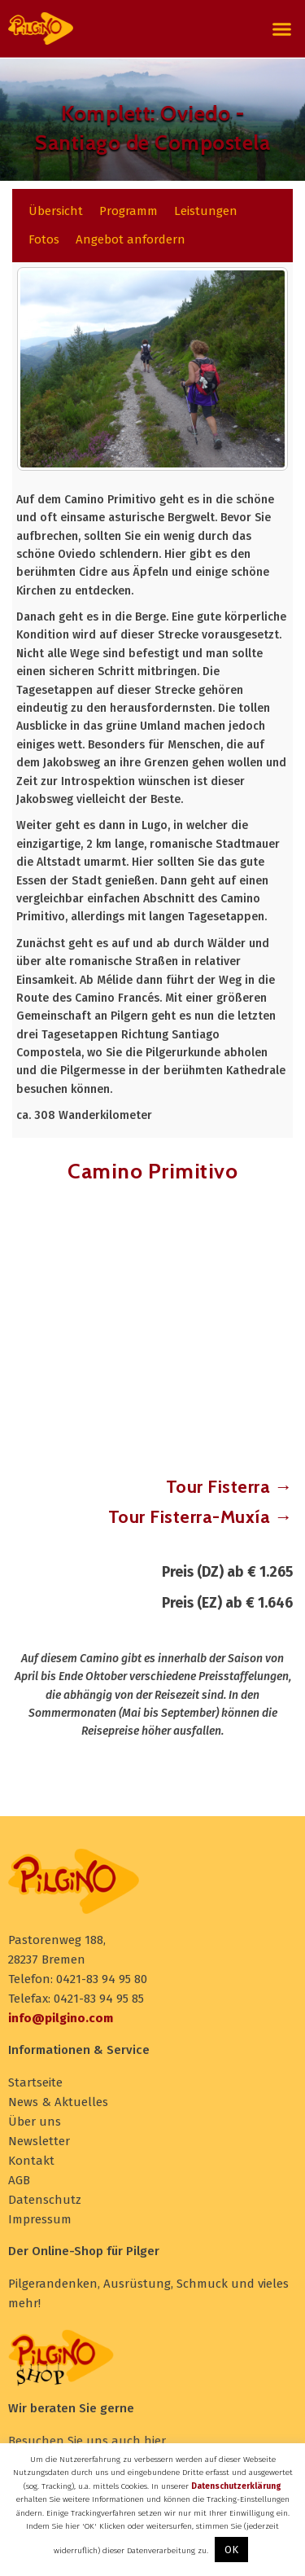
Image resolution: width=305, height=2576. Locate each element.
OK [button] (231, 2549)
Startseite (35, 2082)
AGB (19, 2180)
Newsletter (39, 2141)
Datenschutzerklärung (236, 2486)
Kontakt (31, 2160)
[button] (282, 28)
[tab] (55, 211)
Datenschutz (44, 2199)
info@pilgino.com (60, 2018)
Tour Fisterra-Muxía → (201, 1517)
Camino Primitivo (152, 1171)
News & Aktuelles (58, 2102)
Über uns (34, 2121)
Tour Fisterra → (230, 1487)
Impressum (40, 2219)
